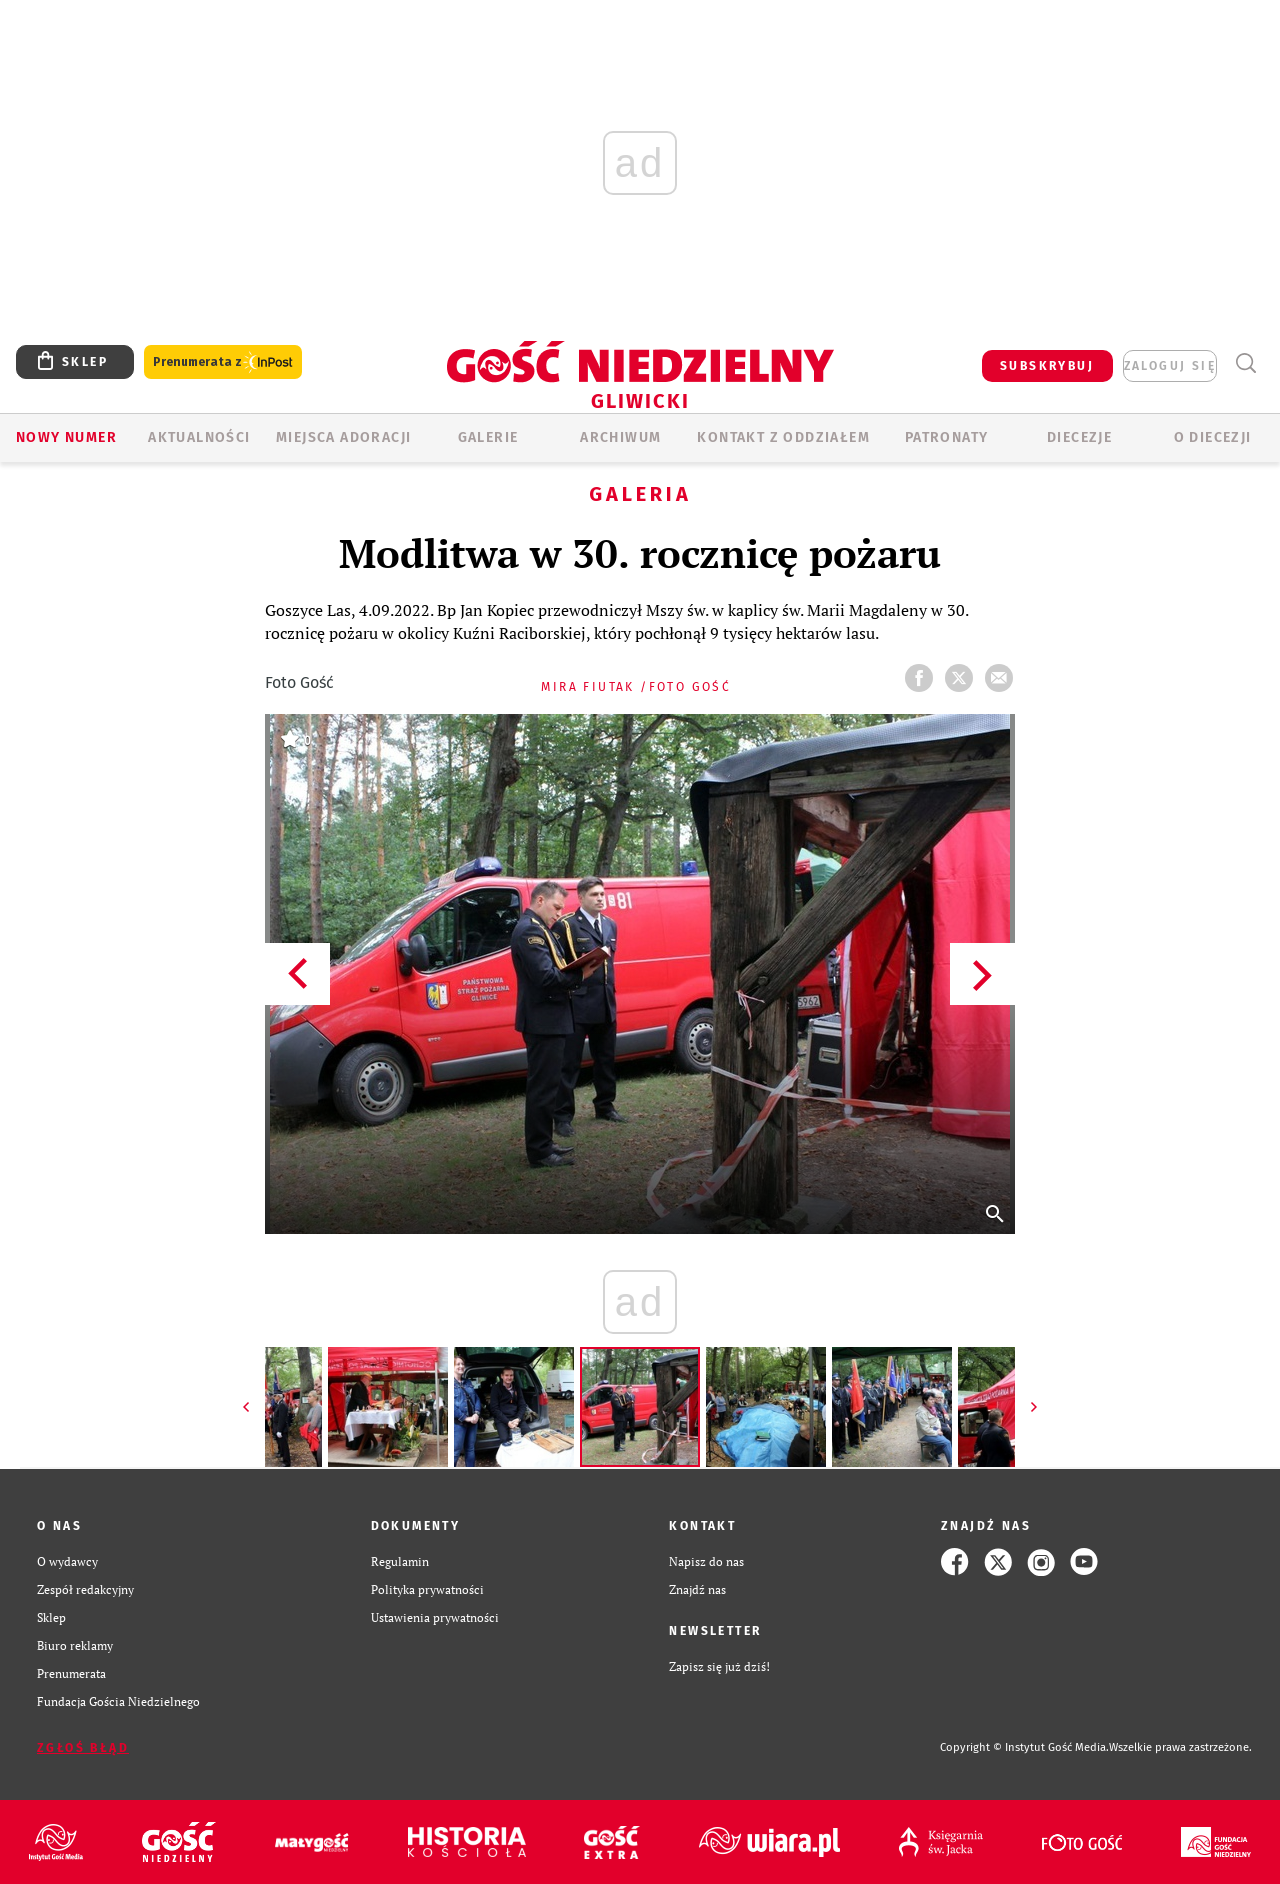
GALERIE (488, 437)
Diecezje (1079, 437)
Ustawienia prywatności (435, 1617)
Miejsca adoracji (343, 437)
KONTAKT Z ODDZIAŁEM (783, 437)
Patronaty (947, 437)
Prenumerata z (223, 362)
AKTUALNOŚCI (199, 437)
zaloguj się (1170, 366)
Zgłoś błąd (83, 1748)
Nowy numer (66, 437)
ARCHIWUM (620, 437)
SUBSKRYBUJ (1047, 366)
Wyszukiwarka (1245, 363)
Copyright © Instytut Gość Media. (1024, 1747)
